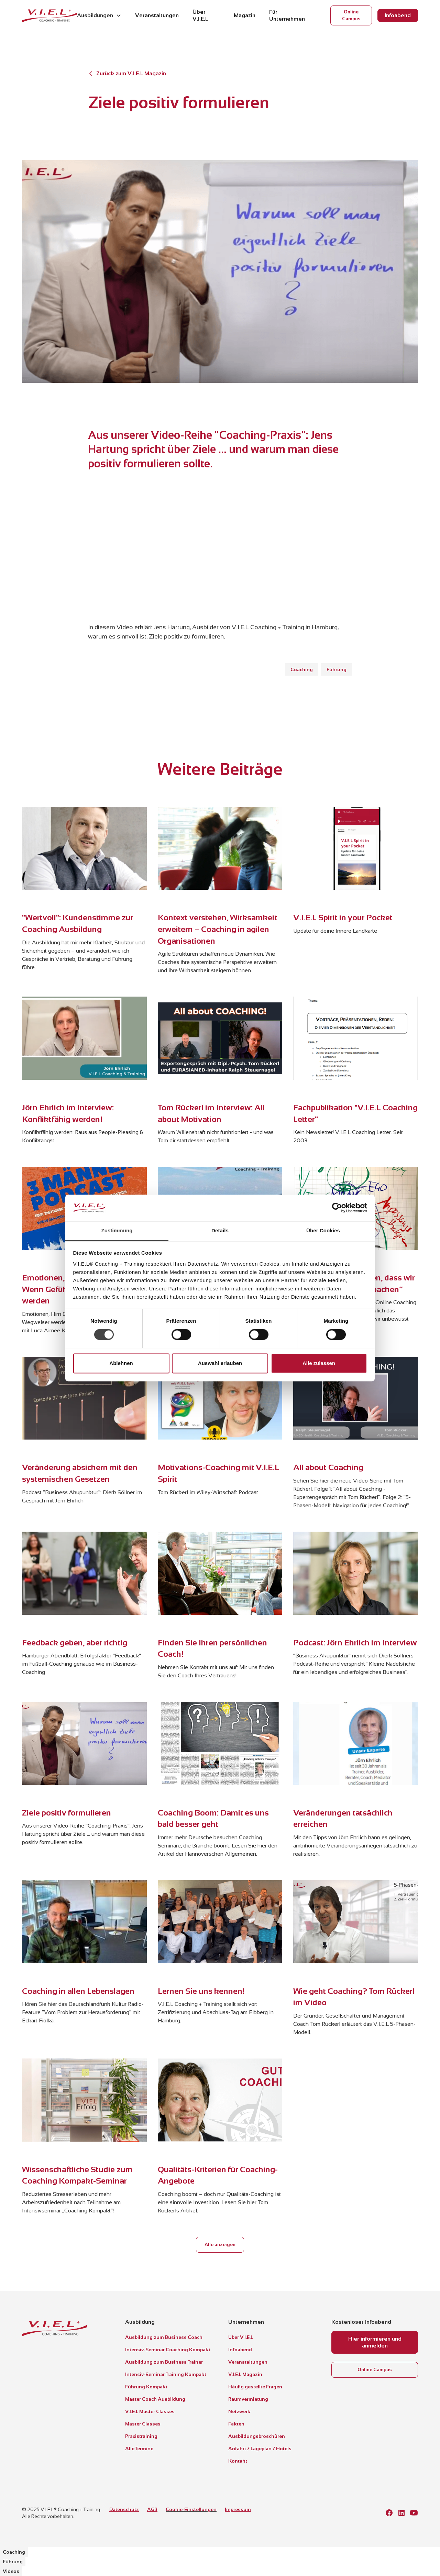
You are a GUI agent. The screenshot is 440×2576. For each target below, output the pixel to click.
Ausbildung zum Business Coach (163, 2337)
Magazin (244, 15)
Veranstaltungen (157, 15)
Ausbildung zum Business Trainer (164, 2362)
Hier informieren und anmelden (375, 2342)
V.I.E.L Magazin (245, 2374)
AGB (152, 2509)
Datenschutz (124, 2509)
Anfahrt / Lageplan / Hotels (260, 2448)
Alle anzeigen (220, 2244)
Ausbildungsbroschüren (256, 2436)
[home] (49, 15)
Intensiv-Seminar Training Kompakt (165, 2374)
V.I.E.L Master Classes (150, 2411)
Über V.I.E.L (200, 15)
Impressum (238, 2509)
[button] (99, 15)
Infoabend (398, 15)
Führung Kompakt (146, 2386)
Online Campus (351, 15)
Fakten (236, 2424)
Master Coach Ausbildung (155, 2399)
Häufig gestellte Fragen (255, 2386)
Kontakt (237, 2461)
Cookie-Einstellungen (191, 2509)
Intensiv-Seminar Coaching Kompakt (167, 2349)
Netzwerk (239, 2411)
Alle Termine (139, 2448)
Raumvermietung (248, 2399)
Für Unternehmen (287, 15)
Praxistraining (141, 2436)
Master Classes (143, 2424)
